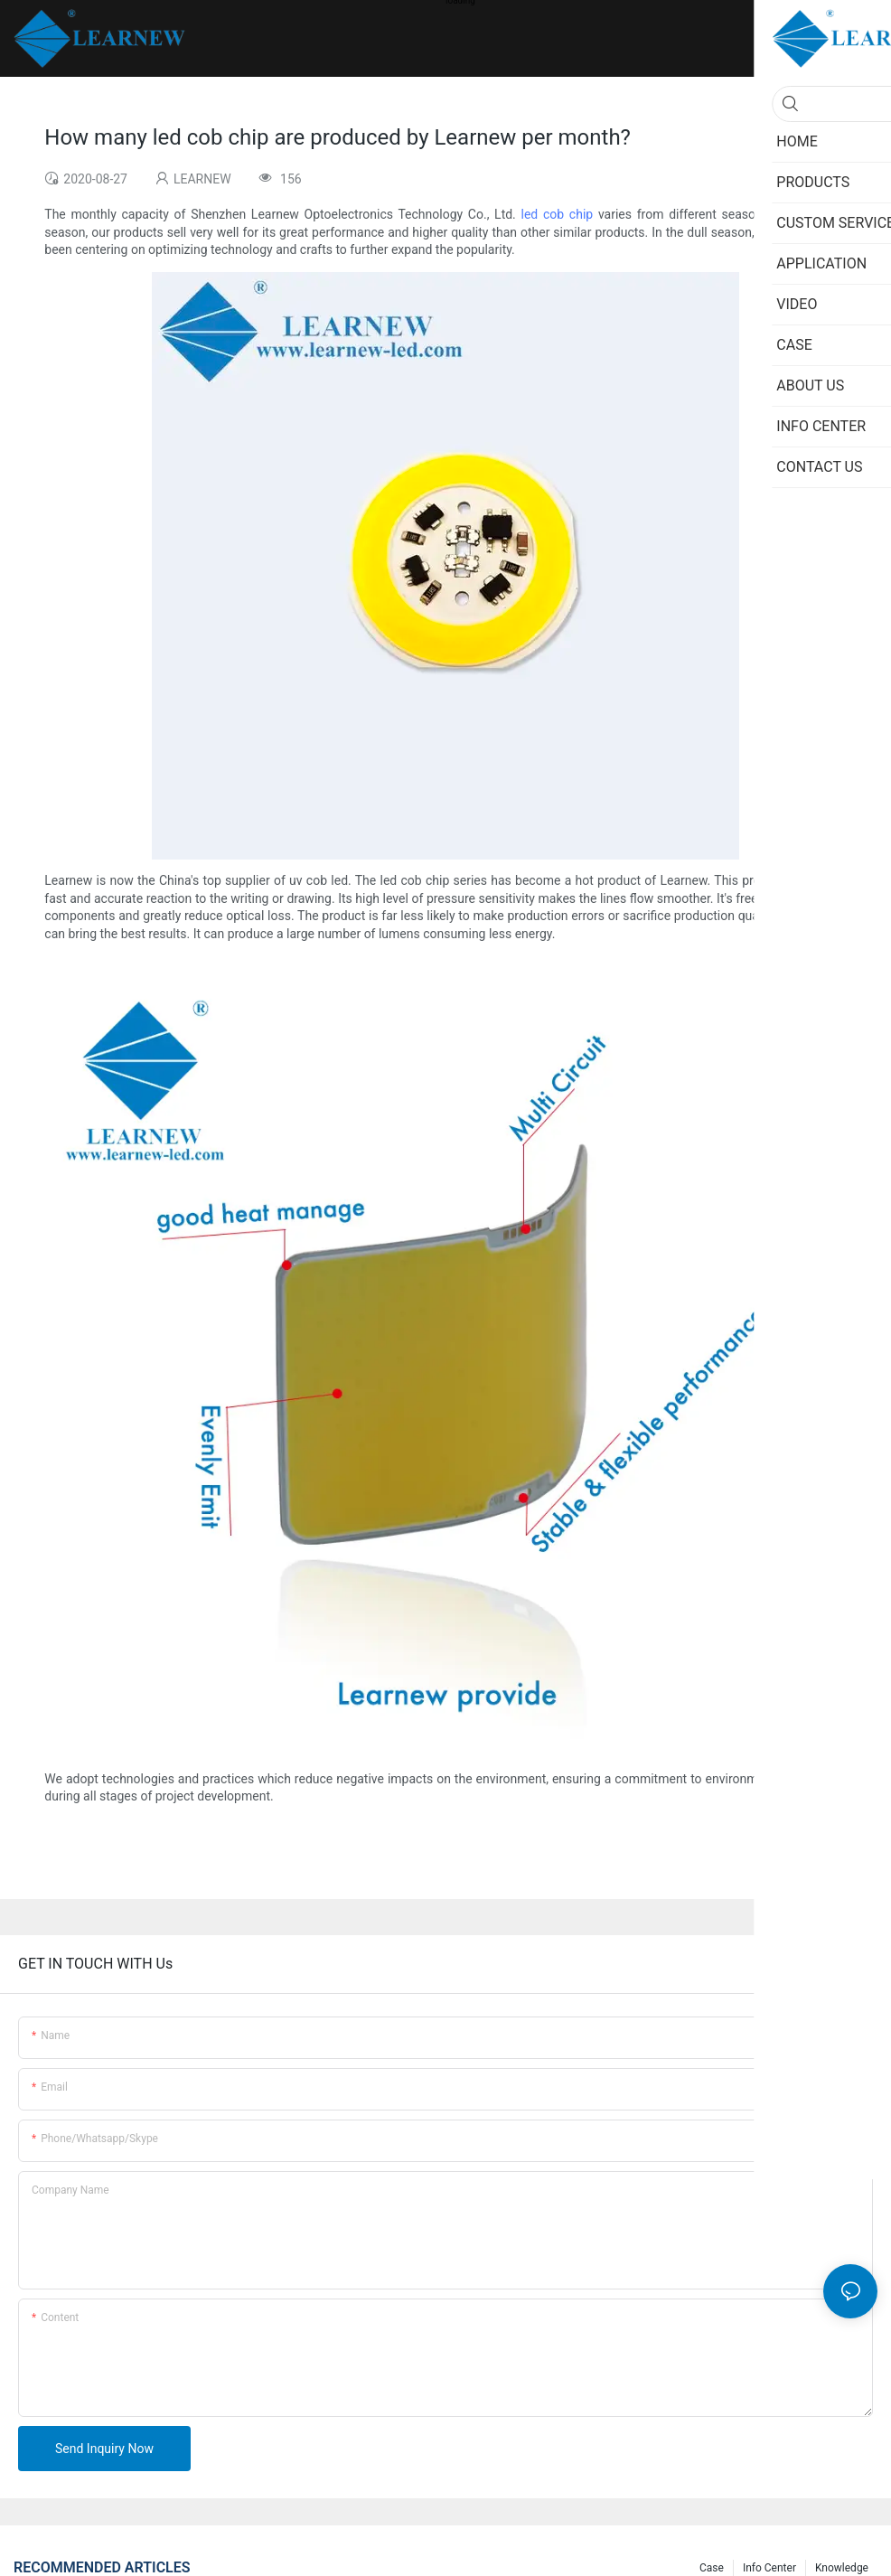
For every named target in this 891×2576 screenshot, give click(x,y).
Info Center (769, 2568)
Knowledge (841, 2568)
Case (711, 2568)
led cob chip (557, 214)
